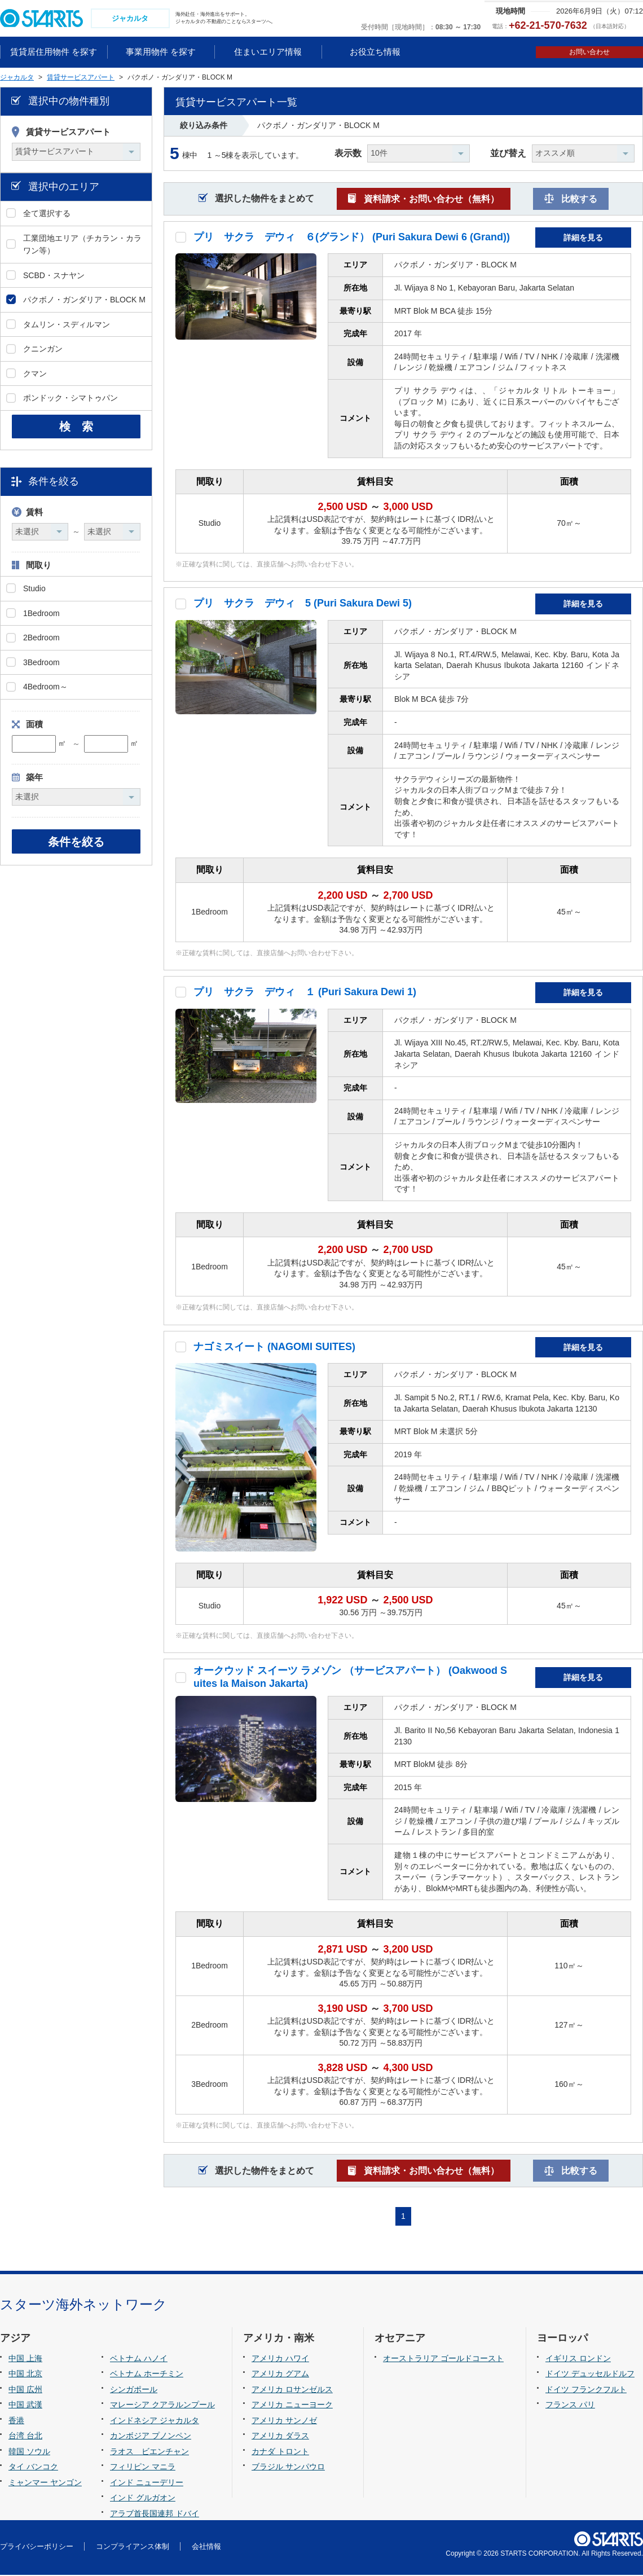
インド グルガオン (142, 2499)
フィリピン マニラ (142, 2468)
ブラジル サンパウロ (288, 2468)
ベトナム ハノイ (139, 2359)
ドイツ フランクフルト (586, 2390)
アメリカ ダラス (280, 2437)
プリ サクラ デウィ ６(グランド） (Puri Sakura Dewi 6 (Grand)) (351, 238)
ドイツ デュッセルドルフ (590, 2374)
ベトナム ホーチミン (146, 2374)
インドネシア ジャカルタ (154, 2421)
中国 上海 (25, 2359)
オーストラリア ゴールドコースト (443, 2359)
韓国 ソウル (29, 2452)
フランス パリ (570, 2406)
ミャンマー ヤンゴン (45, 2483)
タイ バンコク (33, 2468)
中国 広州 (25, 2390)
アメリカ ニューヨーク (292, 2406)
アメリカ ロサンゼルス (292, 2390)
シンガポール (133, 2390)
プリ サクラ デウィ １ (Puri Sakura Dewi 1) (304, 993)
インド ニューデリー (146, 2483)
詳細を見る (583, 238)
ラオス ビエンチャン (149, 2452)
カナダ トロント (280, 2452)
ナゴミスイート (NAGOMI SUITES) (274, 1347)
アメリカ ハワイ (280, 2359)
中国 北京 (25, 2374)
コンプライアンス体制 (132, 2547)
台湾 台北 (25, 2437)
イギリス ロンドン (578, 2359)
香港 (16, 2421)
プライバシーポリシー (36, 2547)
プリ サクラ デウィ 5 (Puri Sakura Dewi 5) (302, 604)
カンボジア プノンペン (150, 2437)
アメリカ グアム (280, 2374)
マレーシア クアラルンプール (162, 2406)
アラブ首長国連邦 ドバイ (154, 2514)
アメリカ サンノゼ (284, 2421)
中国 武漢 (25, 2406)
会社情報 (206, 2547)
